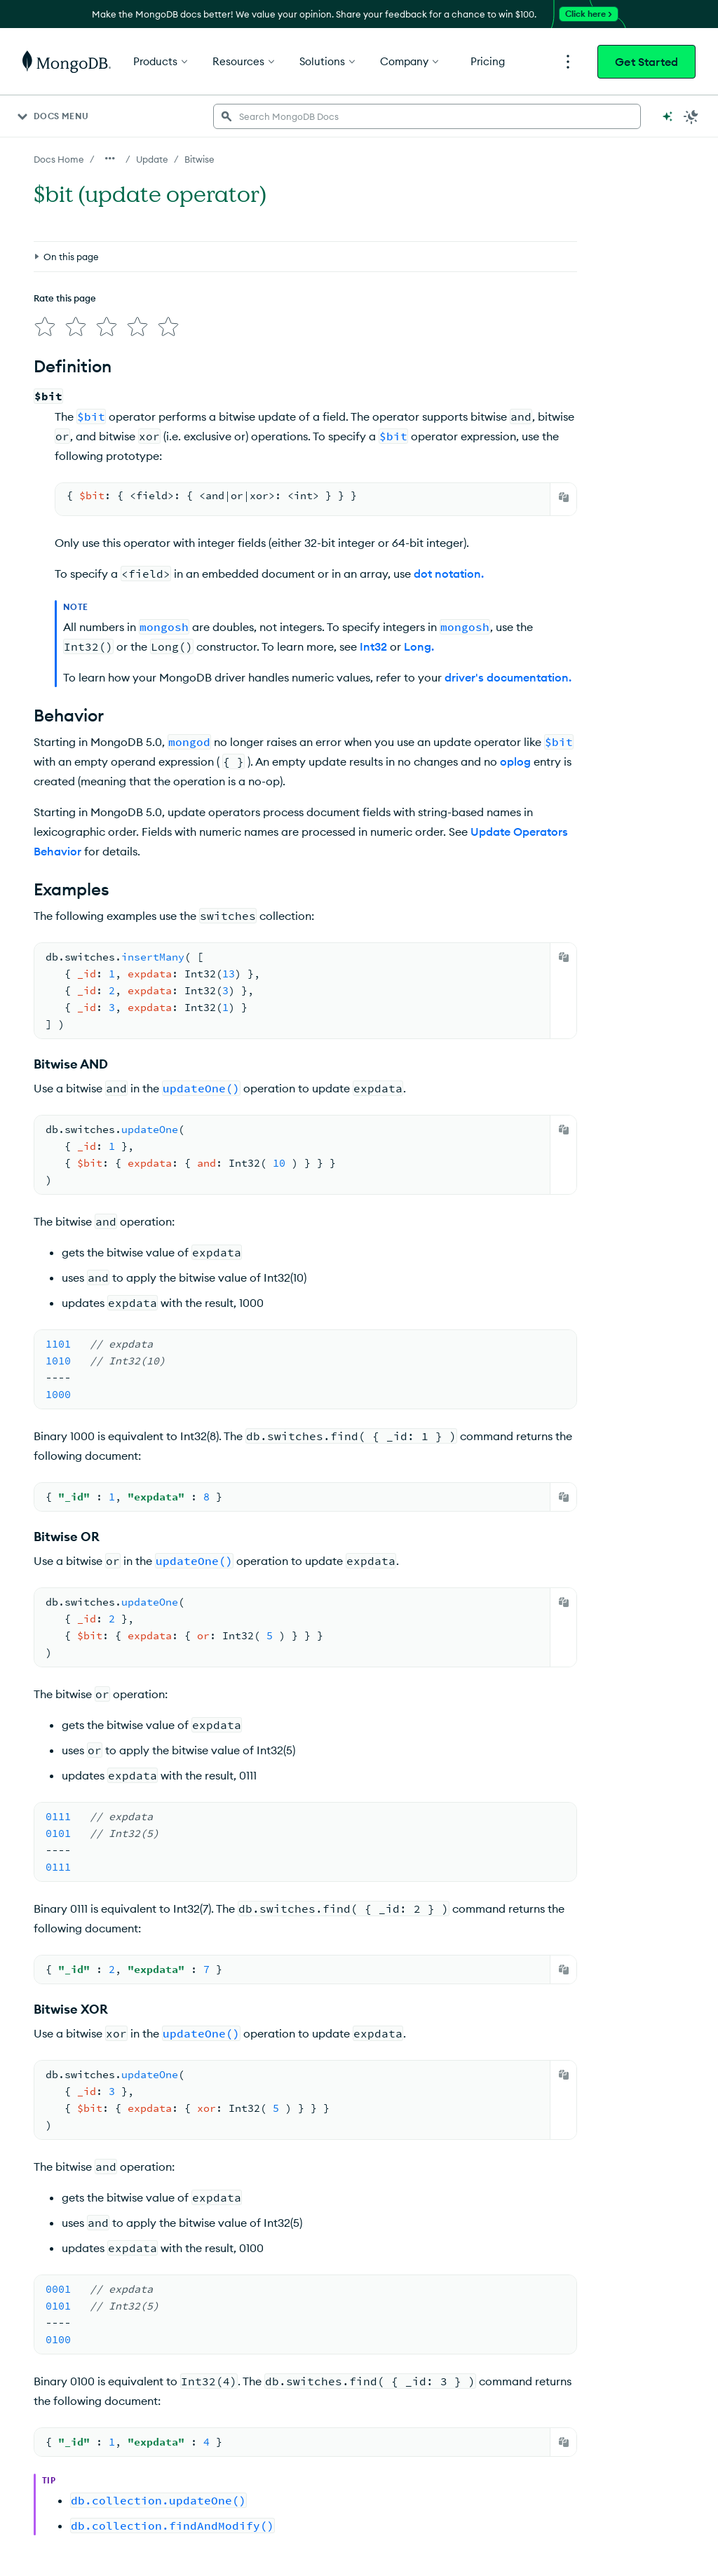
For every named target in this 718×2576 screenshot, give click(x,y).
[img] (45, 327)
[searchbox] (427, 116)
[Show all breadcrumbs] (110, 158)
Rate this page (65, 298)
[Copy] (564, 497)
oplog (515, 761)
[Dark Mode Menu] (691, 116)
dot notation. (449, 574)
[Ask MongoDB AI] (667, 116)
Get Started (646, 62)
